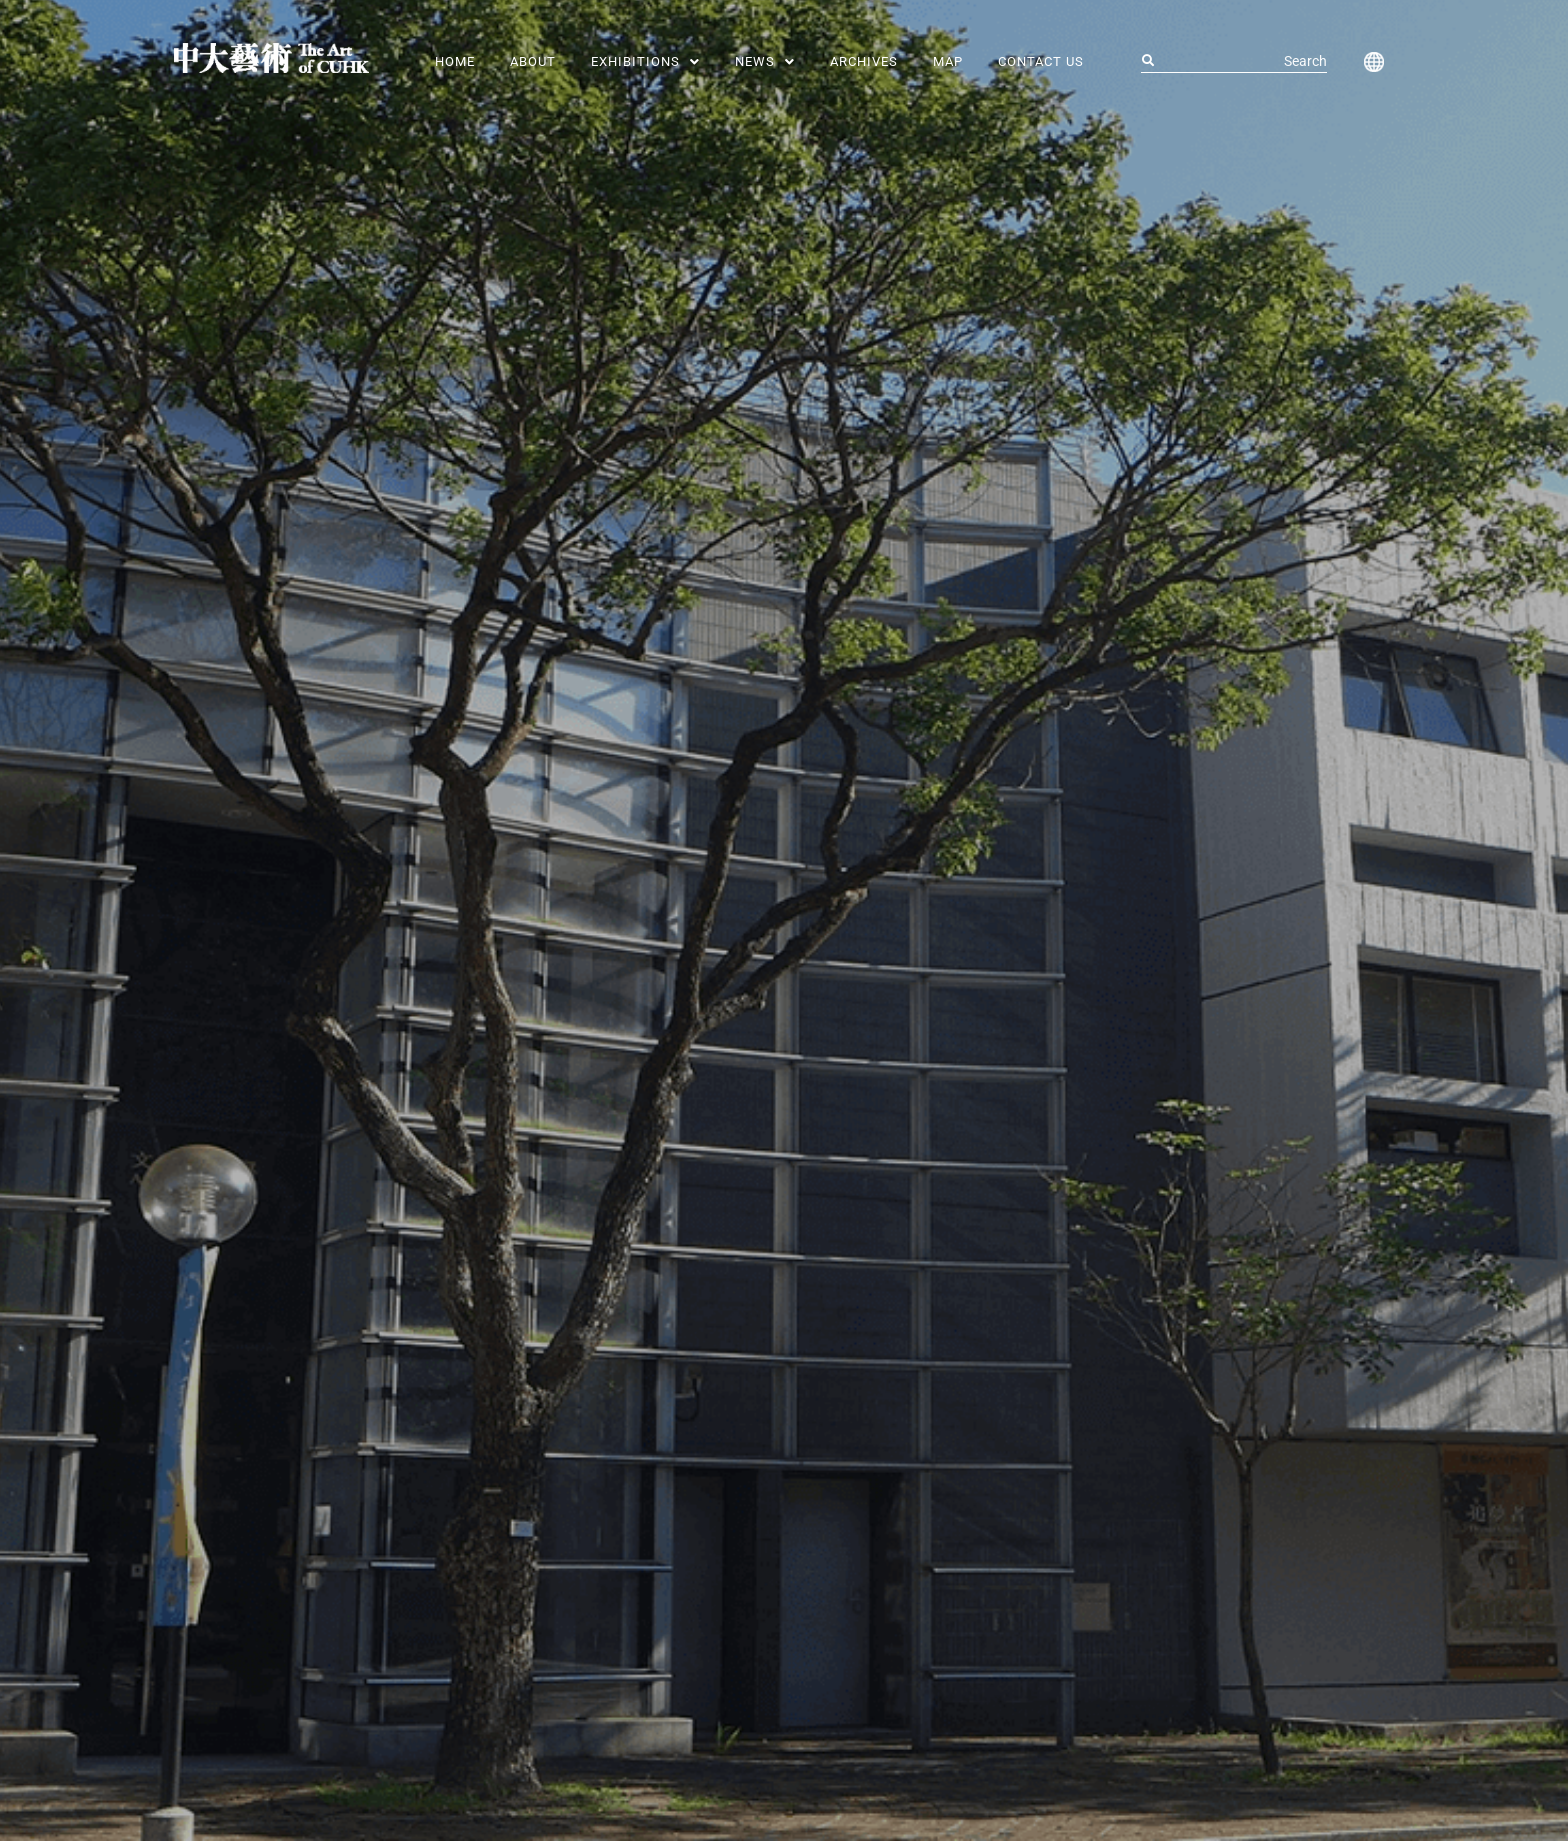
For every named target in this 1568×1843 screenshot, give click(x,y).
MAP (948, 61)
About (533, 61)
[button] (645, 61)
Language (1370, 62)
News (765, 61)
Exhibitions (645, 61)
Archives (864, 61)
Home (455, 61)
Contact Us (1041, 61)
